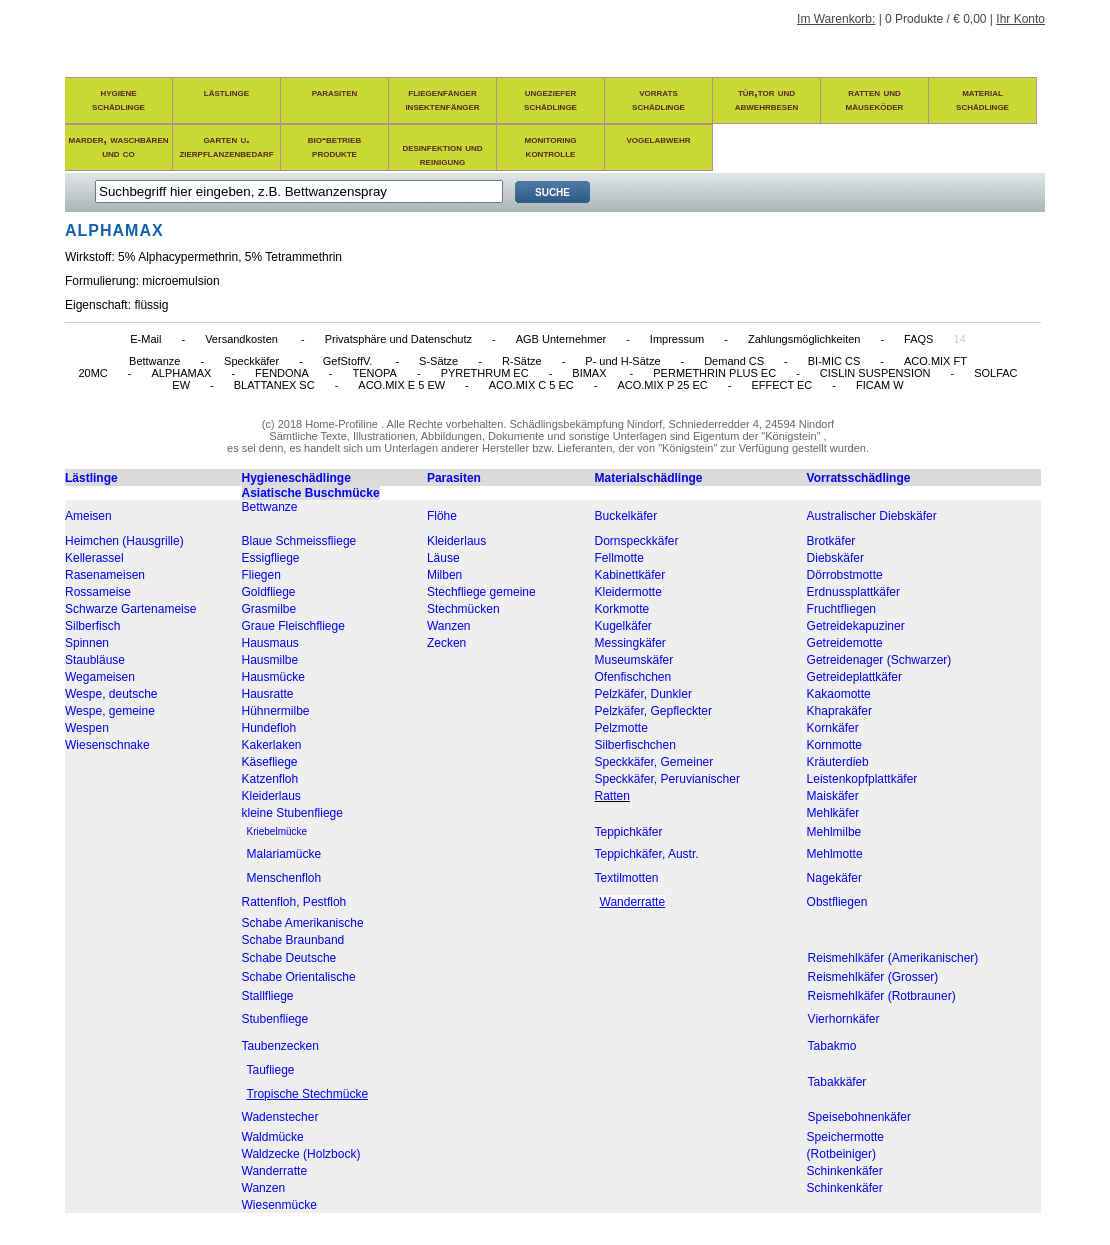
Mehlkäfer (833, 813)
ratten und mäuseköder (875, 99)
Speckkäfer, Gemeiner (654, 762)
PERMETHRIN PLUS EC (714, 373)
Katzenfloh (270, 779)
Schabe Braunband (293, 940)
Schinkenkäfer (845, 1171)
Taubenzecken (280, 1046)
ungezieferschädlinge (550, 99)
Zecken (446, 643)
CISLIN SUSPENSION (875, 373)
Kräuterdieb (838, 762)
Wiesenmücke (279, 1205)
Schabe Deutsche (289, 958)
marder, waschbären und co (119, 146)
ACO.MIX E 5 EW (401, 385)
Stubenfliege (275, 1019)
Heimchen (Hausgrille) (124, 541)
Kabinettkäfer (630, 575)
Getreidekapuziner (856, 626)
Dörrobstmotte (845, 575)
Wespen (87, 728)
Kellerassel (94, 558)
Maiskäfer (833, 796)
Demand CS (734, 361)
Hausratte (268, 694)
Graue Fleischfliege (293, 626)
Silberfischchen (635, 745)
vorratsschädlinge (658, 99)
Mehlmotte (835, 854)
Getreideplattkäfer (854, 677)
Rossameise (98, 592)
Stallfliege (268, 996)
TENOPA (375, 373)
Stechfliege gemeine (481, 592)
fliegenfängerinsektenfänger (442, 99)
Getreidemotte (845, 643)
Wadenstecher (280, 1117)
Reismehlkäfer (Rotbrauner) (882, 996)
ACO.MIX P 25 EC (662, 385)
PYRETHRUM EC (485, 373)
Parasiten (454, 478)
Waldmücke (273, 1137)
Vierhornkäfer (844, 1019)
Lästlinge (91, 478)
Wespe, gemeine (110, 711)
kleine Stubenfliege (292, 813)
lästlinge (226, 92)
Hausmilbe (270, 660)
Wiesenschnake (107, 745)
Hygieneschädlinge (296, 478)
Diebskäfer (835, 558)
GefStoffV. (349, 361)
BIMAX (590, 373)
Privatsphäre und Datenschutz (398, 339)
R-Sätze (522, 361)
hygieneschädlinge (118, 99)
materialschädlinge (982, 99)
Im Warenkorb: (836, 19)
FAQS (918, 339)
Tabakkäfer (837, 1082)
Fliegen (261, 575)
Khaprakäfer (839, 711)
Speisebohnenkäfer (859, 1117)
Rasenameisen (105, 575)
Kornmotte (834, 745)
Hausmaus (270, 643)
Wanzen (449, 626)
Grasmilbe (269, 609)
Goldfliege (269, 592)
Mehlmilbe (834, 832)
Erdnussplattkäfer (853, 592)
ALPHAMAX (181, 373)
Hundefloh (269, 728)
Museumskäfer (634, 660)
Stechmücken (463, 609)
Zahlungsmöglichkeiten (804, 339)
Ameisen (88, 516)
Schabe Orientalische (299, 977)
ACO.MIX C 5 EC (531, 385)
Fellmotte (619, 558)
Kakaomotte (839, 694)
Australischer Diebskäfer (872, 516)
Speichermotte (845, 1137)
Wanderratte (275, 1171)
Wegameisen (100, 677)
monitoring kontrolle (551, 146)
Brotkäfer (831, 541)
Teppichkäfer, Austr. (647, 854)
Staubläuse (95, 660)
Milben (444, 575)
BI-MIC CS (834, 361)
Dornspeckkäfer (637, 541)
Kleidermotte (628, 592)
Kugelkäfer (623, 626)
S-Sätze (438, 361)
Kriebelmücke (277, 831)
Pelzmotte (621, 728)
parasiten (335, 92)
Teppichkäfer (629, 832)
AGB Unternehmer (561, 339)
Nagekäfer (834, 878)
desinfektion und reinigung (442, 154)
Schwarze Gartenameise (130, 609)
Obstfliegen (837, 902)
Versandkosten (243, 339)
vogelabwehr (659, 139)
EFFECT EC (781, 385)
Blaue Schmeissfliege (299, 541)
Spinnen (87, 643)
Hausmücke (273, 677)
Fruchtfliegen (841, 609)
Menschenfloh (284, 878)
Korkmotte (622, 609)
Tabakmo (832, 1046)
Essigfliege (271, 558)
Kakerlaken (272, 745)
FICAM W (880, 385)
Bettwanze (154, 361)
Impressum (677, 339)
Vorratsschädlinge (859, 478)
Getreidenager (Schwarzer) (879, 660)
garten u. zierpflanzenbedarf (226, 146)
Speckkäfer (251, 361)
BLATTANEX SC (274, 385)
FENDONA (282, 373)
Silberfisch (92, 626)
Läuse (443, 558)
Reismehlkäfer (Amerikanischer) (893, 958)
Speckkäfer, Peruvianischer (667, 779)
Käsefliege (270, 762)
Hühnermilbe (276, 711)
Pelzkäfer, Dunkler (643, 694)
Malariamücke (284, 854)
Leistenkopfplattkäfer (862, 779)
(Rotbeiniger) (841, 1154)
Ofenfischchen (633, 677)
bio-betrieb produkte (334, 146)
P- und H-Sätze (622, 361)
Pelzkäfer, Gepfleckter (653, 711)
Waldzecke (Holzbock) (301, 1154)
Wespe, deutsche (111, 694)
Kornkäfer (833, 728)
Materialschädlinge (649, 478)
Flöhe (442, 516)
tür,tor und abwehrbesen (767, 99)
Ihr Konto (1020, 19)
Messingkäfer (630, 643)
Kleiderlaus (456, 541)
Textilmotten (627, 878)
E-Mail (145, 339)
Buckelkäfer (626, 516)
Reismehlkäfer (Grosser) (873, 977)
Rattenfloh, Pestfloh (294, 902)
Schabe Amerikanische (303, 923)
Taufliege (271, 1070)
